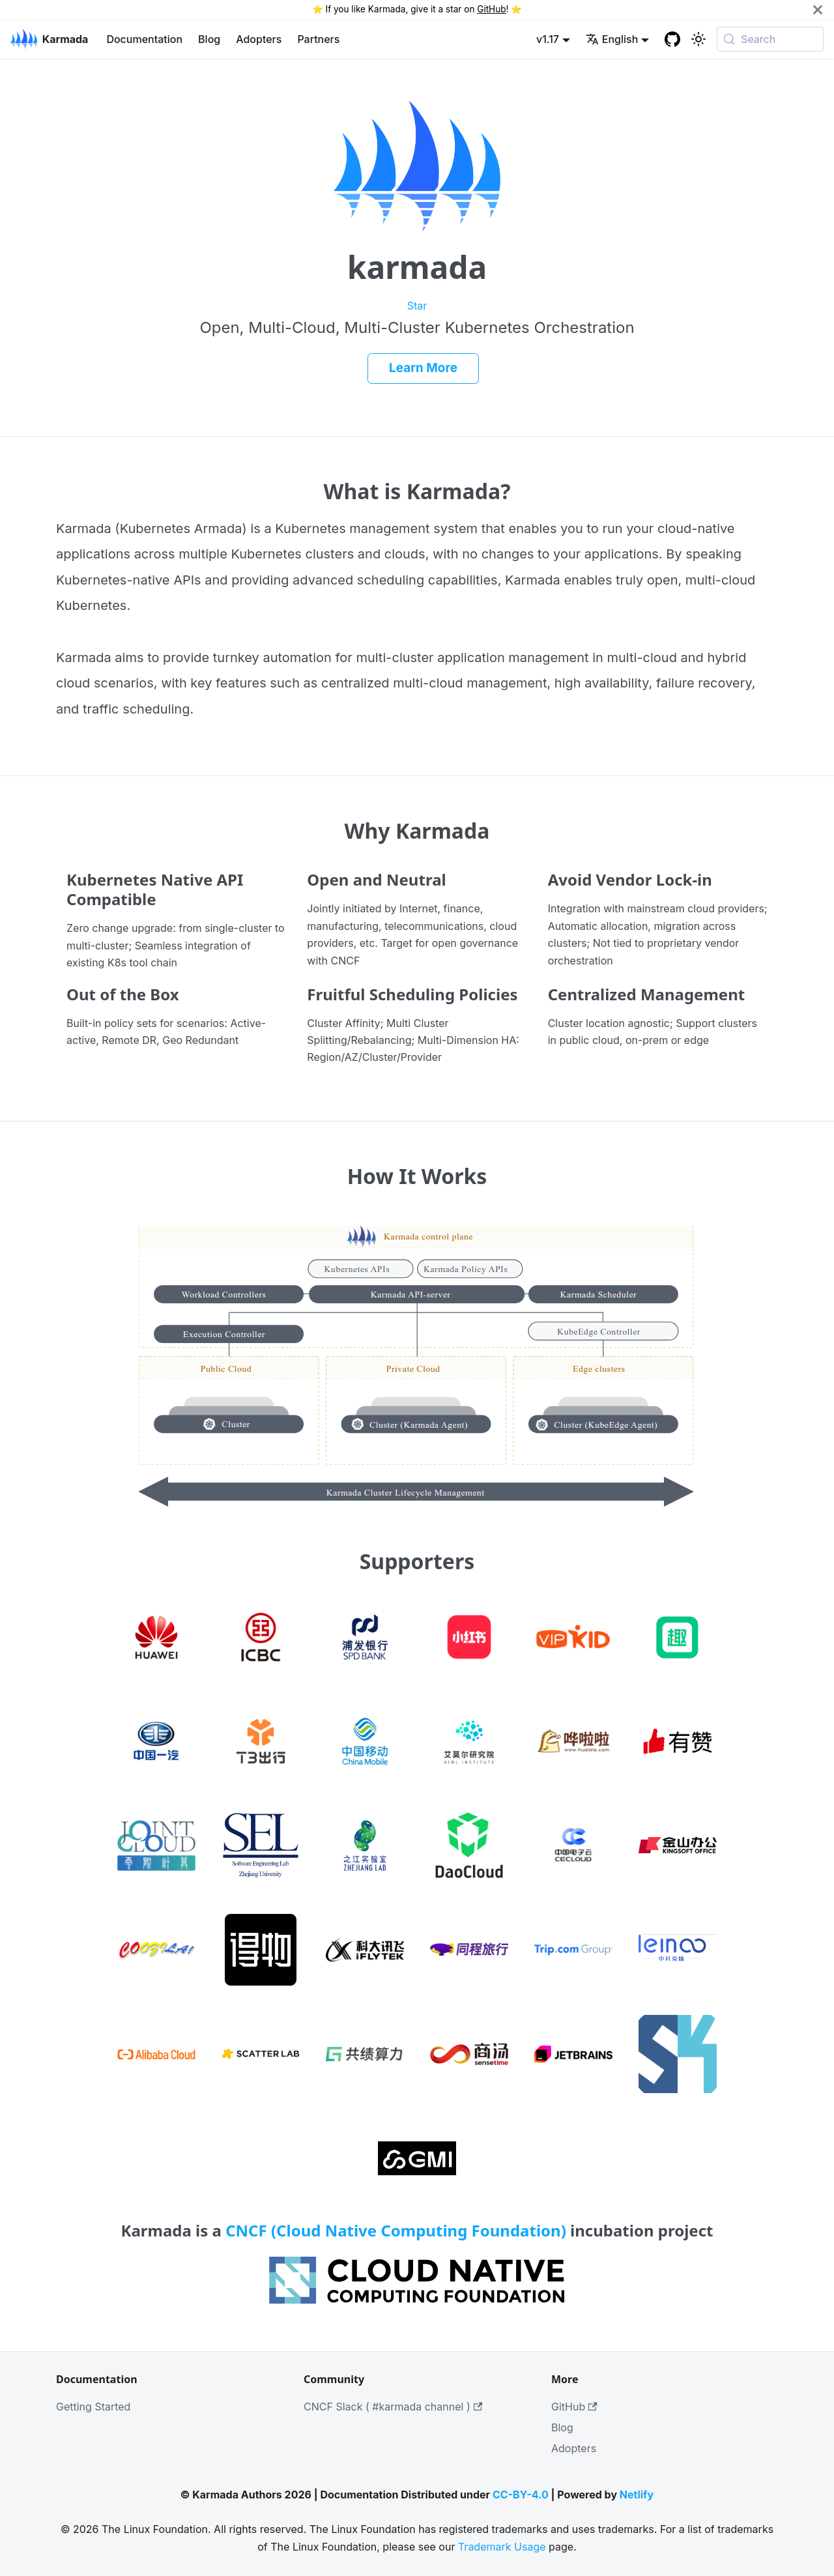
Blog (209, 39)
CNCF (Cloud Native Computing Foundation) (395, 2230)
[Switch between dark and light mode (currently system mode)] (698, 39)
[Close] (817, 9)
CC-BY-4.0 (521, 2494)
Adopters (258, 39)
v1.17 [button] (547, 39)
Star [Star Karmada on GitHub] (417, 305)
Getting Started (93, 2406)
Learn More (423, 367)
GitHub (491, 9)
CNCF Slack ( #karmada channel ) (393, 2406)
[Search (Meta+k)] (770, 39)
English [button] (612, 39)
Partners (318, 39)
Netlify (637, 2494)
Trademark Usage (502, 2546)
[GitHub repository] (672, 39)
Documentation (144, 39)
